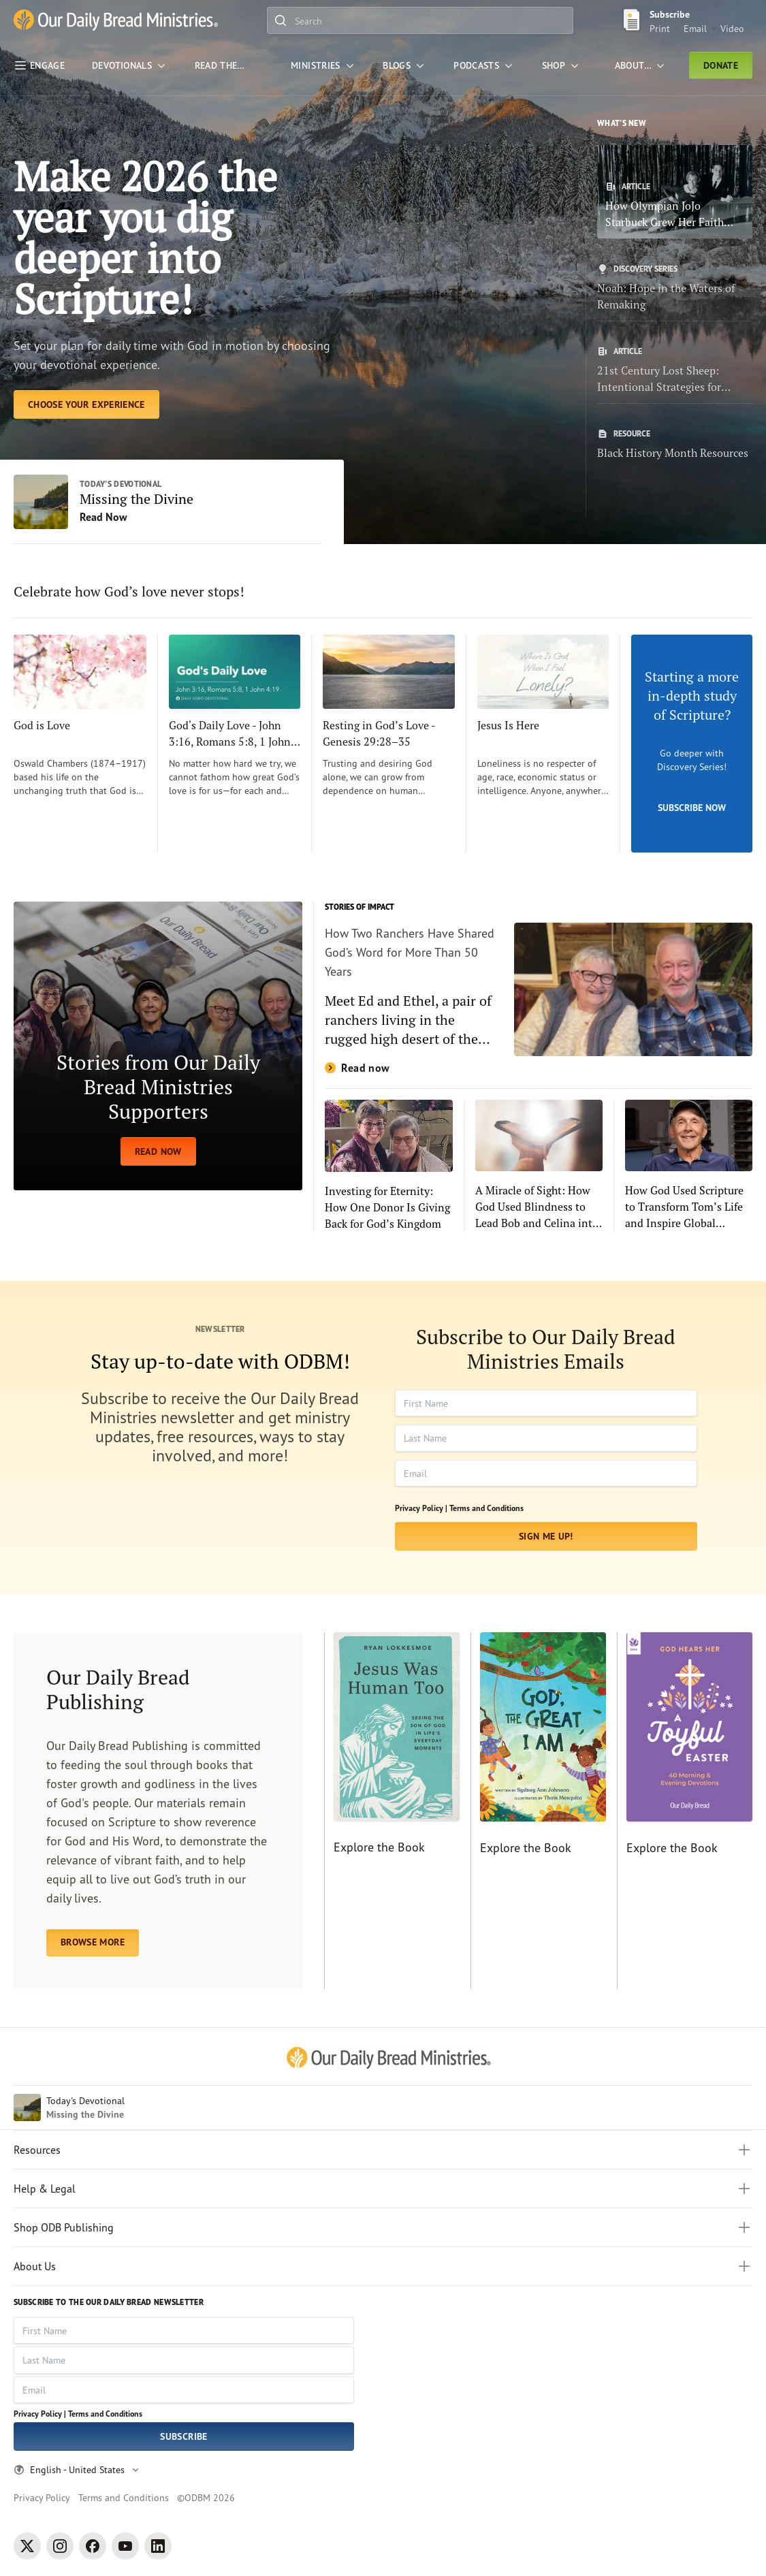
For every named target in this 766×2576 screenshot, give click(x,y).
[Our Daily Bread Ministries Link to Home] (116, 21)
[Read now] (538, 989)
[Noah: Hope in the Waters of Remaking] (674, 288)
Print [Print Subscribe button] (660, 28)
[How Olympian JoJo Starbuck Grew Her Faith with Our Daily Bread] (674, 191)
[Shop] (561, 65)
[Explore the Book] (392, 1810)
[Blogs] (405, 65)
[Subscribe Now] (691, 744)
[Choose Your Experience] (86, 404)
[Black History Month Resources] (674, 444)
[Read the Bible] (229, 65)
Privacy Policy (42, 2497)
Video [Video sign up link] (732, 28)
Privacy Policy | (421, 1508)
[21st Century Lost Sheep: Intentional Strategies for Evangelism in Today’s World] (674, 370)
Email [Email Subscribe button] (695, 28)
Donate (720, 65)
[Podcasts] (484, 65)
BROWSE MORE (93, 1942)
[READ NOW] (158, 1046)
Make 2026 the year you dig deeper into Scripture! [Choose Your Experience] (145, 237)
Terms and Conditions (486, 1508)
